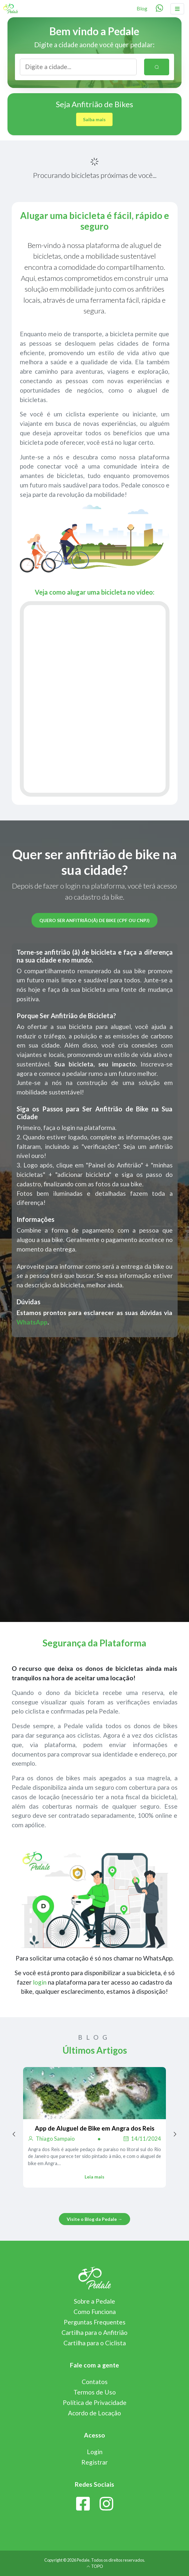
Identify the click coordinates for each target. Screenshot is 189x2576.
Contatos (95, 2381)
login (40, 1982)
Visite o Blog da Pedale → (94, 2219)
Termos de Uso (95, 2392)
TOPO (94, 2566)
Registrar (94, 2462)
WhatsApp (32, 1322)
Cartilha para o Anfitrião (94, 2332)
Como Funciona (95, 2311)
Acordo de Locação (94, 2413)
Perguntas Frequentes (95, 2322)
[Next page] (175, 2134)
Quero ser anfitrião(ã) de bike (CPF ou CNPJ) (94, 920)
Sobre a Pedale (94, 2301)
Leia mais (94, 2176)
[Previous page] (14, 2134)
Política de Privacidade (95, 2402)
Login (94, 2451)
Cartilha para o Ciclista (94, 2343)
